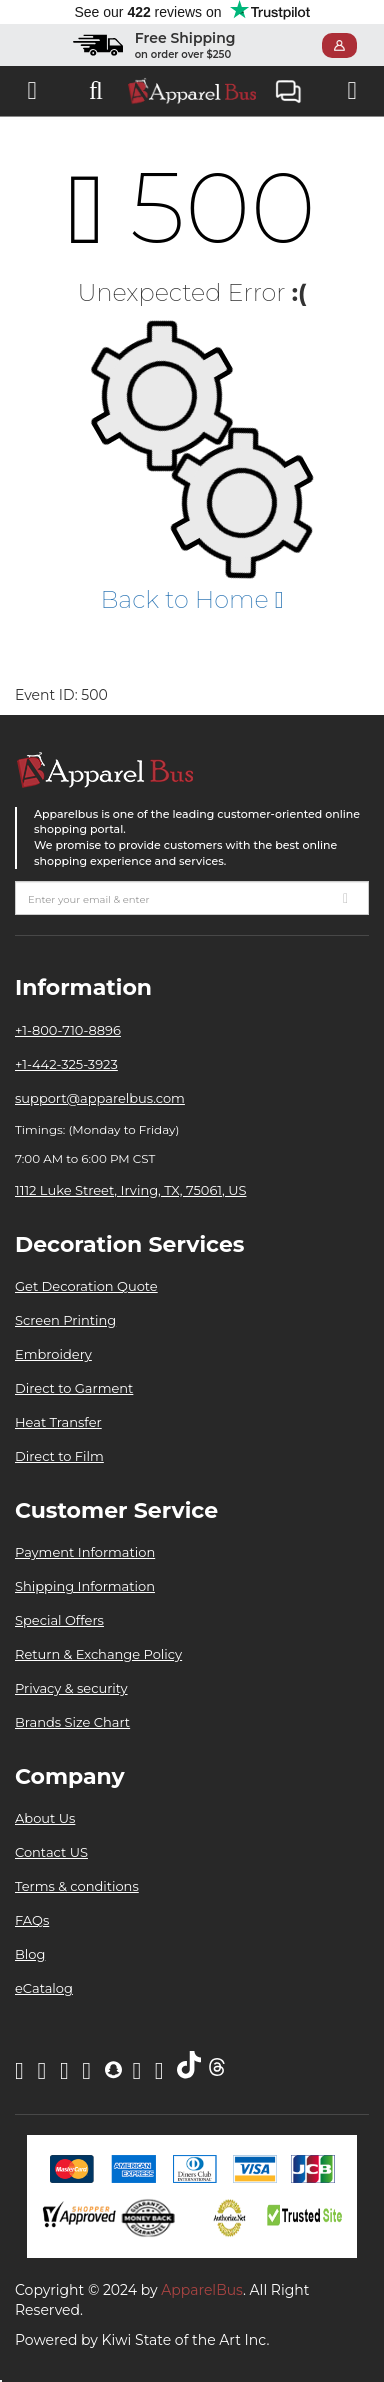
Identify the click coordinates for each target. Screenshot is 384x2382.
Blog (30, 1954)
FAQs (32, 1920)
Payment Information (85, 1552)
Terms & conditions (77, 1886)
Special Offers (59, 1620)
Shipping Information (85, 1586)
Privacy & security (71, 1688)
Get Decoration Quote (86, 1286)
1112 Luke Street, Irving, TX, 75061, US (130, 1190)
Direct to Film (59, 1456)
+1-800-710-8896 (68, 1030)
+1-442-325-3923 (66, 1064)
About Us (45, 1818)
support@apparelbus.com (100, 1098)
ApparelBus (202, 2290)
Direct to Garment (74, 1388)
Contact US (51, 1852)
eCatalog (44, 1988)
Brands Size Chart (72, 1722)
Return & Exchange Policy (98, 1654)
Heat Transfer (58, 1422)
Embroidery (53, 1354)
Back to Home (191, 599)
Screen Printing (65, 1320)
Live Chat (288, 93)
